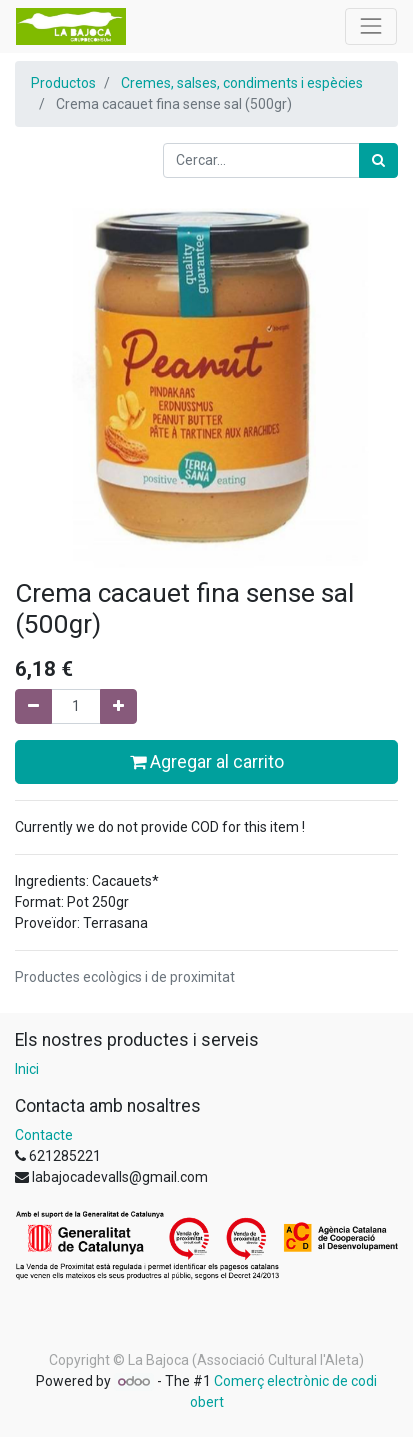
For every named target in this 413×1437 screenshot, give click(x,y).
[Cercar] (378, 160)
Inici (27, 1069)
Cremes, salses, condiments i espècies (242, 83)
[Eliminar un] (33, 706)
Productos (63, 83)
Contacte (44, 1135)
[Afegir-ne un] (118, 706)
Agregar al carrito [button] (207, 762)
